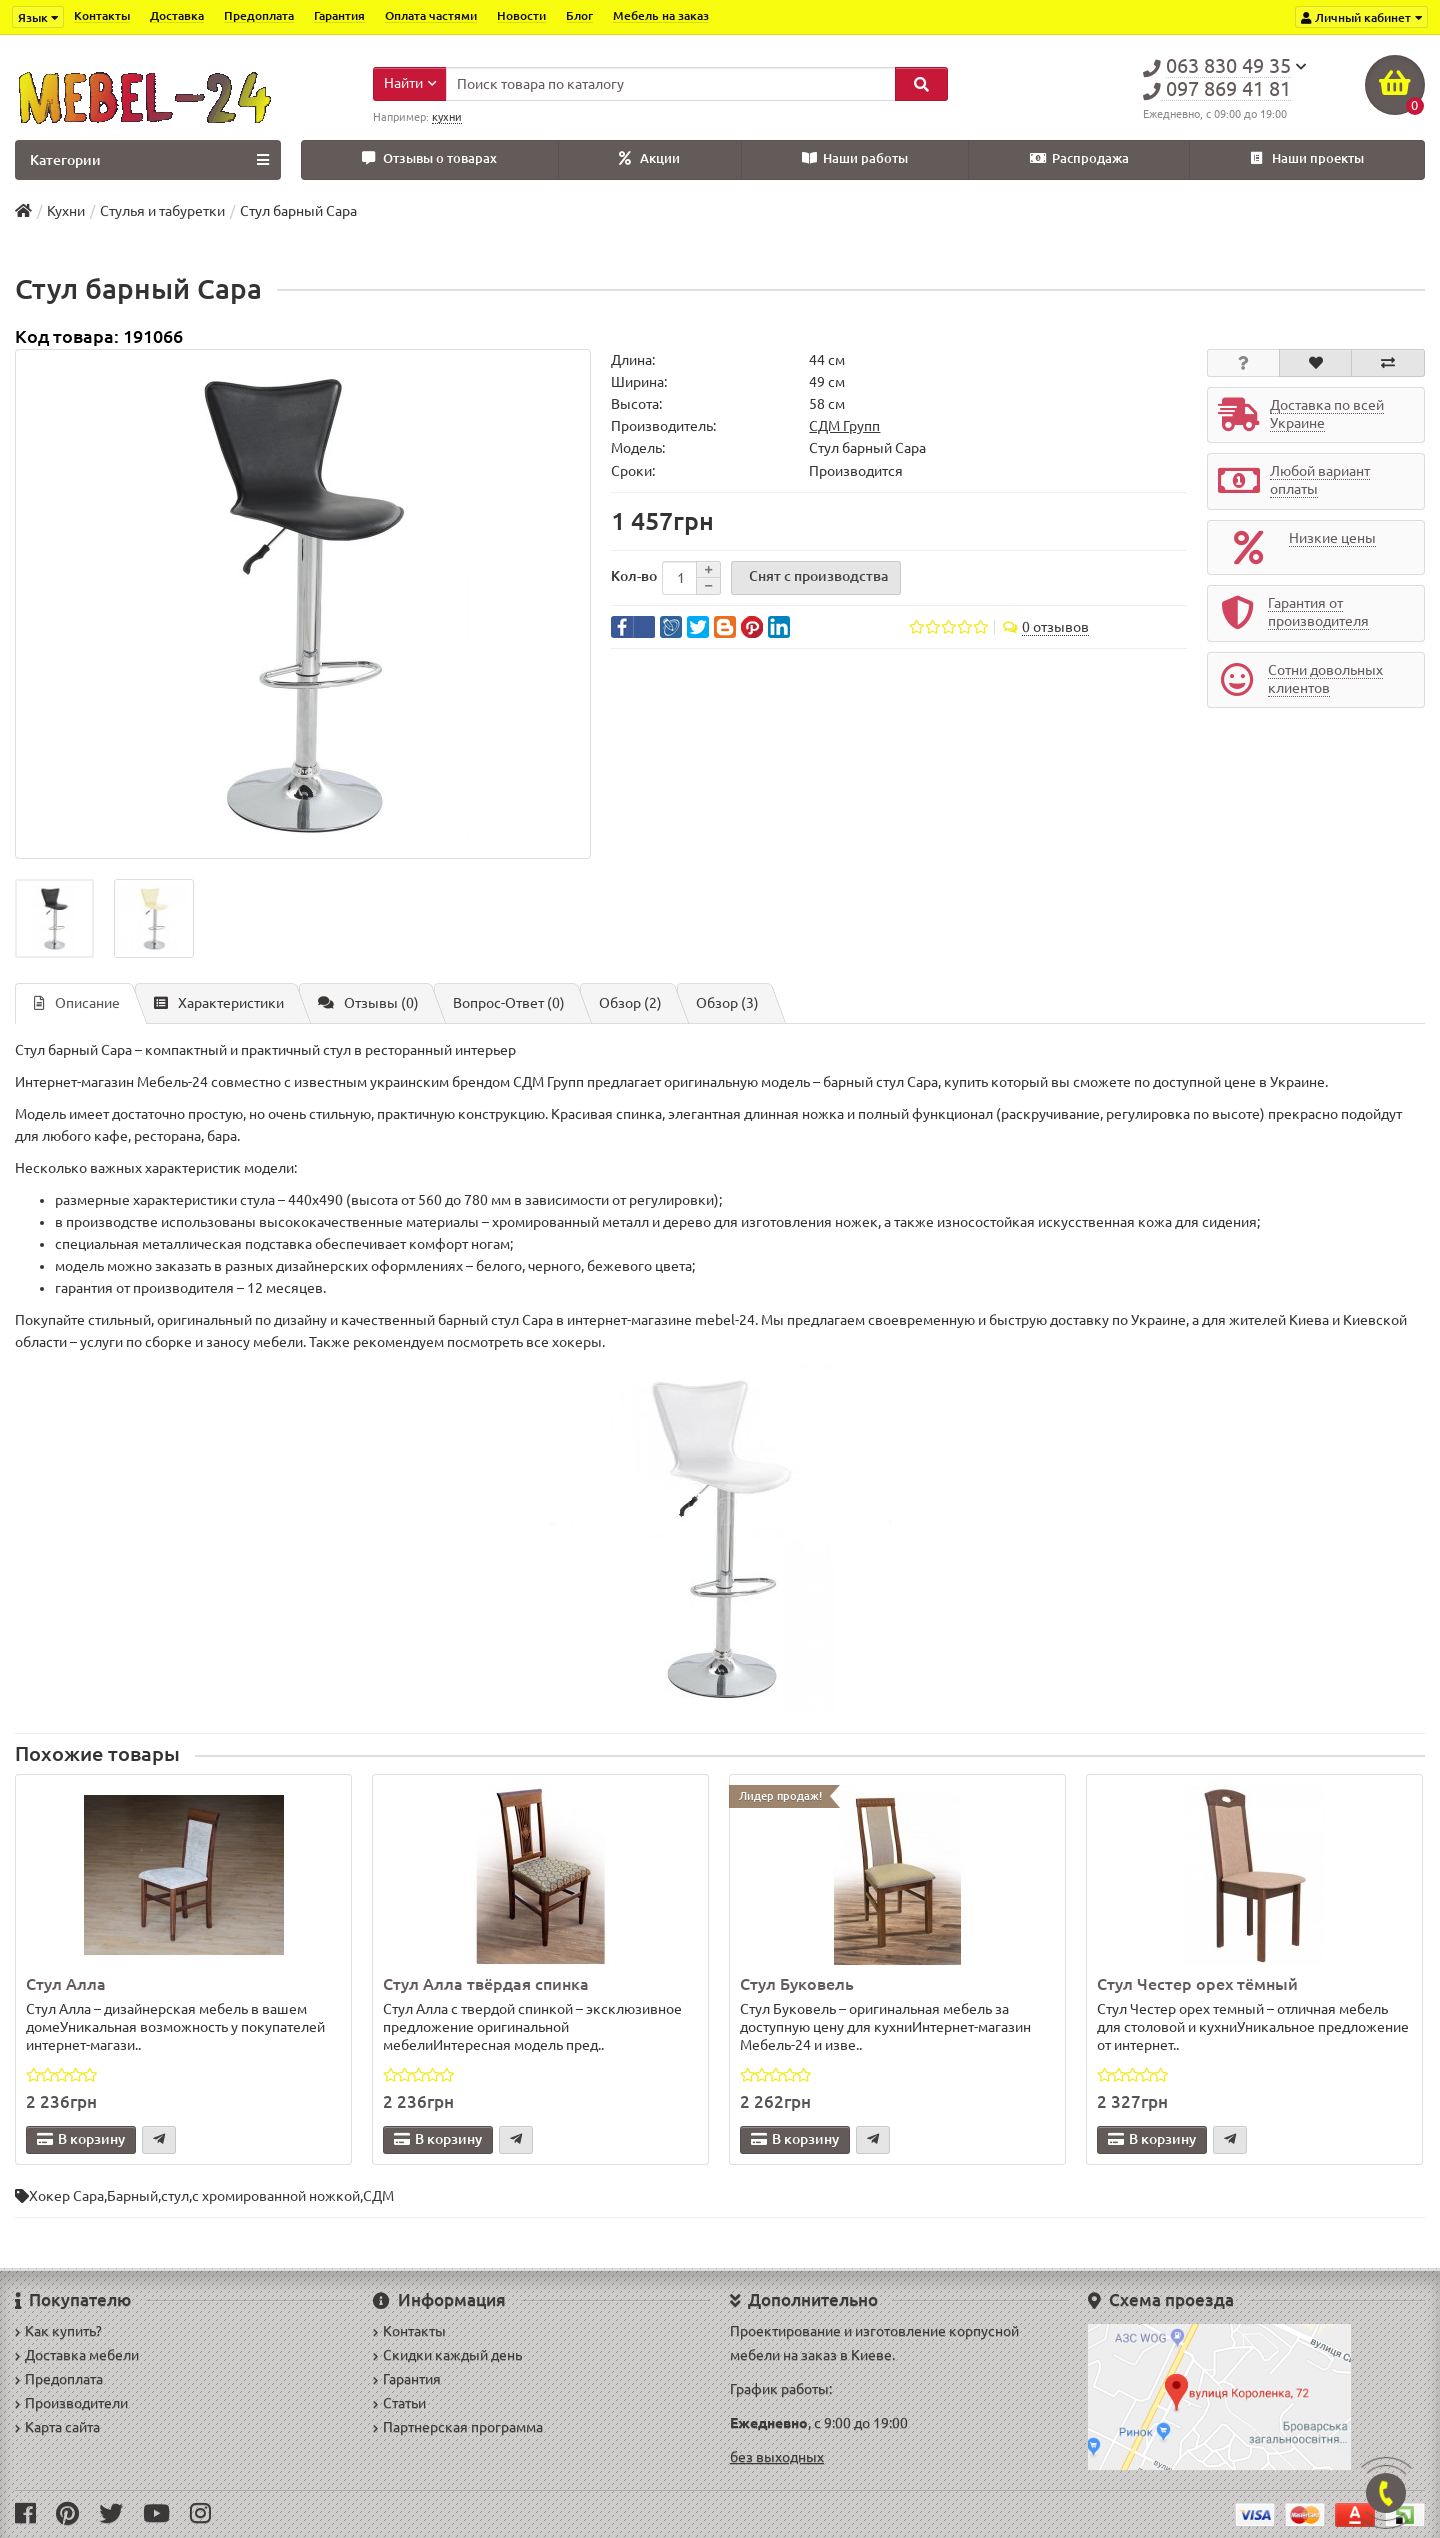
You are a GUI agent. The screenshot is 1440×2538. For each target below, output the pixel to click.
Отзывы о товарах (429, 158)
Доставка (177, 15)
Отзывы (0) (368, 1003)
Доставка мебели (77, 2355)
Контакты (102, 15)
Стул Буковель (797, 1984)
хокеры (577, 1342)
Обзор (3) (727, 1003)
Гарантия (339, 15)
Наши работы (855, 158)
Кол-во (634, 576)
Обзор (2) (630, 1003)
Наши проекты (1307, 158)
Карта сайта (57, 2427)
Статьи (399, 2403)
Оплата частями (431, 15)
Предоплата (259, 15)
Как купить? (58, 2331)
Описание (77, 1003)
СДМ (378, 2196)
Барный (132, 2196)
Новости (521, 15)
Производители (71, 2403)
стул (175, 2196)
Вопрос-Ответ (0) (509, 1003)
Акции (649, 158)
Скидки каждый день (447, 2355)
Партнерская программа (458, 2427)
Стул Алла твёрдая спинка (486, 1984)
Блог (579, 15)
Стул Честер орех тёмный (1197, 1984)
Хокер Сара (66, 2196)
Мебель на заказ (661, 15)
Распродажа (1079, 158)
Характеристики (219, 1003)
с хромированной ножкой (276, 2196)
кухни (447, 117)
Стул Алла (66, 1984)
